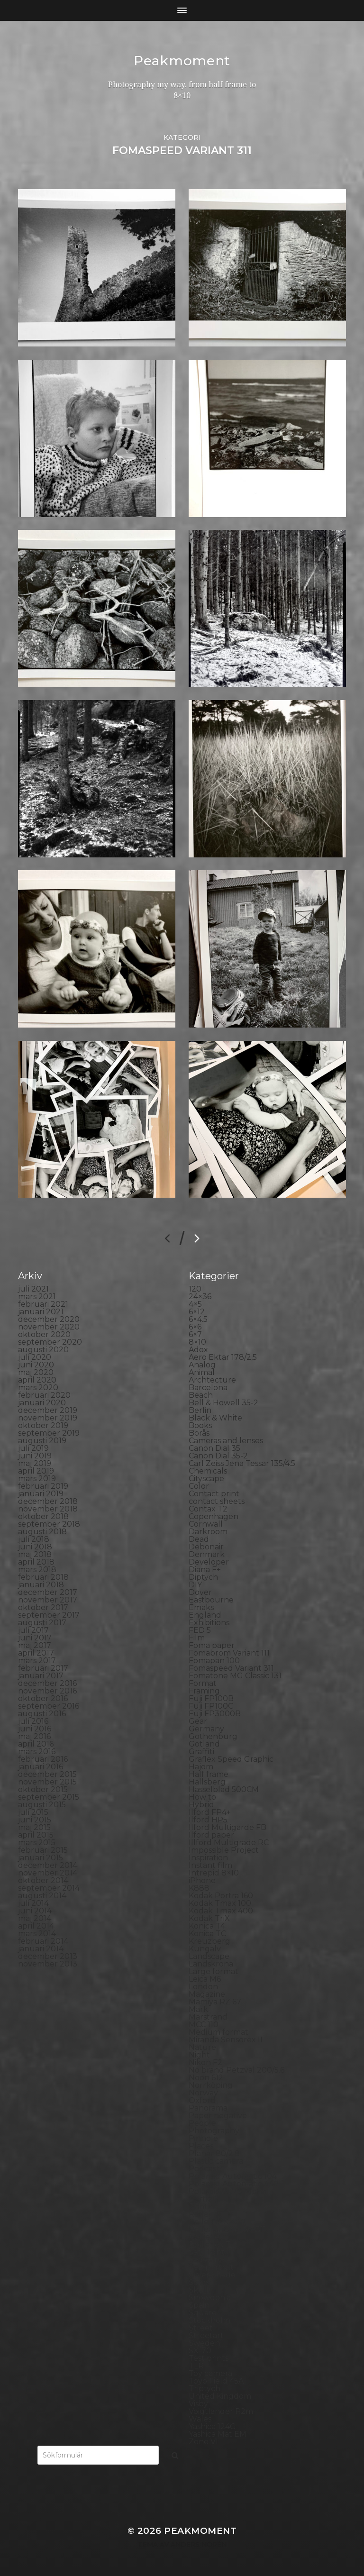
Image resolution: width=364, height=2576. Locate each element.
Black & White (215, 1417)
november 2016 (47, 1690)
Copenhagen (213, 1516)
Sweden (204, 2343)
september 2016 (48, 1706)
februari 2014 (43, 1941)
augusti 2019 (42, 1440)
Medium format (218, 2032)
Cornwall (206, 1524)
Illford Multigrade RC (229, 1842)
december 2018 (48, 1501)
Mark (198, 2009)
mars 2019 (37, 1478)
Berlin (200, 1410)
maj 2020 (36, 1372)
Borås (199, 1433)
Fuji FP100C (211, 1706)
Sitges (200, 2282)
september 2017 (49, 1615)
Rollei (199, 2214)
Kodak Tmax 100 (220, 1903)
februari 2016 (43, 1759)
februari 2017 (43, 1668)
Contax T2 (208, 1508)
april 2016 (36, 1743)
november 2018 (48, 1508)
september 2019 (49, 1433)
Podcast (204, 2168)
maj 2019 (34, 1463)
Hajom (201, 1766)
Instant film (210, 1865)
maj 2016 (34, 1736)
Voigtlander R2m (221, 2411)
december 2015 (47, 1774)
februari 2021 (43, 1304)
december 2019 (47, 1410)
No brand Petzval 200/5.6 (236, 2070)
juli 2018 (33, 1539)
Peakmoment (182, 61)
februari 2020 (44, 1395)
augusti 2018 (42, 1531)
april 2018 (36, 1561)
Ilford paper (211, 1834)
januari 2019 (41, 1493)
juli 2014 (33, 1903)
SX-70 (200, 2350)
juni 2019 (35, 1455)
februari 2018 (43, 1577)
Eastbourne (211, 1599)
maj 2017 (34, 1645)
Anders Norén (199, 2544)
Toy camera (210, 2373)
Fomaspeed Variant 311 (231, 1668)
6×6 (195, 1326)
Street (201, 2327)
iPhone (202, 1880)
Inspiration (208, 1857)
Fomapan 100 (214, 1660)
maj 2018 (35, 1554)
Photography (214, 2130)
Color (199, 1486)
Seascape (206, 2259)
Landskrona (211, 1963)
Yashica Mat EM (217, 2434)
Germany (206, 1728)
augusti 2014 (42, 1895)
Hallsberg (207, 1781)
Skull (199, 2289)
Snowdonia (210, 2297)
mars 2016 (36, 1751)
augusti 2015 (42, 1804)
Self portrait (211, 2267)
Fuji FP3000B (215, 1713)
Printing (204, 2206)
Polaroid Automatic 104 (233, 2176)
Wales (200, 2418)
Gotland (204, 1743)
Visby (198, 2403)
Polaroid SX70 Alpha (227, 2191)
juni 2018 (35, 1546)
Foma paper (212, 1645)
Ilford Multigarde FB (227, 1827)
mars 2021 (37, 1296)
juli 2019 (33, 1448)
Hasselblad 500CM (224, 1789)
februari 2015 (43, 1850)
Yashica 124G (212, 2426)
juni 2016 (34, 1728)
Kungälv (205, 1948)
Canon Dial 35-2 (218, 1455)
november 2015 (47, 1781)
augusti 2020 (43, 1349)
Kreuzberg (209, 1941)
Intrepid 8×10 (214, 1872)
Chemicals (208, 1470)
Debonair (206, 1546)
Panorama (208, 2107)
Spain (199, 2305)
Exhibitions (209, 1622)
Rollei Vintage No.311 (227, 2229)
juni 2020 (36, 1364)
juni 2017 (35, 1637)
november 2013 (47, 1963)
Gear (198, 1721)
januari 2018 (41, 1584)
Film (197, 1637)
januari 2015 (40, 1857)
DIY (195, 1584)
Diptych (203, 1577)
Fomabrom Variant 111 (229, 1652)
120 (195, 1288)
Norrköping (211, 2085)
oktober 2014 (43, 1880)
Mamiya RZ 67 (215, 2001)
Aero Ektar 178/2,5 (223, 1357)
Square (203, 2312)
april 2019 (36, 1470)
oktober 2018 (43, 1516)
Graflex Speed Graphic (231, 1759)
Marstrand (208, 2016)
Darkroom (208, 1531)
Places (201, 2145)
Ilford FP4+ (210, 1812)
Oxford (202, 2100)
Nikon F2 (205, 2062)
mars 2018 (37, 1569)
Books (200, 1425)
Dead (199, 1539)
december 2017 (47, 1592)
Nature (202, 2047)
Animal (202, 1372)
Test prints (208, 2358)
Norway (203, 2092)
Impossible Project (224, 1850)
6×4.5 (198, 1319)
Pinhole (203, 2138)
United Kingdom (220, 2396)
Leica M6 (205, 1979)
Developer (209, 1561)
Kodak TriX (209, 1918)
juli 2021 (33, 1288)
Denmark (207, 1554)
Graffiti (201, 1751)
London (203, 1986)
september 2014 (49, 1888)
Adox (198, 1349)
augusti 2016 (42, 1713)
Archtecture (212, 1379)
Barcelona (208, 1387)
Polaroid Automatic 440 (234, 2183)
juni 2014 (35, 1910)
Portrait (203, 2198)
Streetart (206, 2335)
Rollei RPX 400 (217, 2221)
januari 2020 (42, 1402)
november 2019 (47, 1417)
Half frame (208, 1774)
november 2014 (47, 1872)
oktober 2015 (43, 1789)
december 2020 (49, 1319)
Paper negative (218, 2115)
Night (199, 2054)
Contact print (214, 1493)
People (202, 2123)
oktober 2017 (43, 1607)
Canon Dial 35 (214, 1448)
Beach (201, 1395)
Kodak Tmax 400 (221, 1910)
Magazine (207, 1994)
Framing (204, 1690)
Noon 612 (206, 2077)
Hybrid (201, 1804)
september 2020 (50, 1342)
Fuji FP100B (211, 1698)
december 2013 (47, 1956)
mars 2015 (36, 1842)
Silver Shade (212, 2274)
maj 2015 (34, 1827)
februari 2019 (43, 1486)
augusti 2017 (42, 1622)
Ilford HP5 (208, 1819)
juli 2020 (34, 1357)
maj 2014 (34, 1918)
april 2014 (36, 1925)
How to (202, 1797)
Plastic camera (216, 2161)
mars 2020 (38, 1387)
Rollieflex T (210, 2244)
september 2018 (49, 1524)
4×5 (195, 1304)
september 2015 (48, 1797)
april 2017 (36, 1652)
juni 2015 (34, 1819)
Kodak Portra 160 (221, 1895)
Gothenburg (213, 1736)
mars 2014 (37, 1933)
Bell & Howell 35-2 (223, 1402)
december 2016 (47, 1683)
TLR (196, 2365)
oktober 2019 (43, 1425)
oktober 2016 (43, 1698)
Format (203, 1683)
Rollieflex (206, 2236)
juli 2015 (33, 1812)
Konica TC (207, 1933)
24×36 (200, 1296)
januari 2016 (40, 1766)
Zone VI (203, 2441)
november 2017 (47, 1599)
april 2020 (37, 1379)
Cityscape (206, 1478)
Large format (213, 1971)
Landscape (209, 1956)
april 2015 (36, 1834)
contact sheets (217, 1501)
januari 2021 (41, 1311)
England (205, 1615)
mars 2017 (37, 1660)
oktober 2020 (44, 1334)
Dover (200, 1592)
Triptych (204, 2388)
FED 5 (200, 1630)
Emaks (201, 1607)
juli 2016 (33, 1721)
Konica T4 (207, 1925)
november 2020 (49, 1326)
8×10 (197, 1342)
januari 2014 (41, 1948)
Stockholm (209, 2320)
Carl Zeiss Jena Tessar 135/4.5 (242, 1463)
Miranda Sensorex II (226, 2039)
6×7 (195, 1334)
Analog (202, 1364)
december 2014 (47, 1865)
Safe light (207, 2252)
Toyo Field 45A (216, 2380)
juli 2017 (33, 1630)
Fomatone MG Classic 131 (235, 1675)
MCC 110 (203, 2024)
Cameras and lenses (226, 1440)
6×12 (197, 1311)
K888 (199, 1888)
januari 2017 (41, 1675)
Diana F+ (205, 1569)
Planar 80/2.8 (214, 2153)
